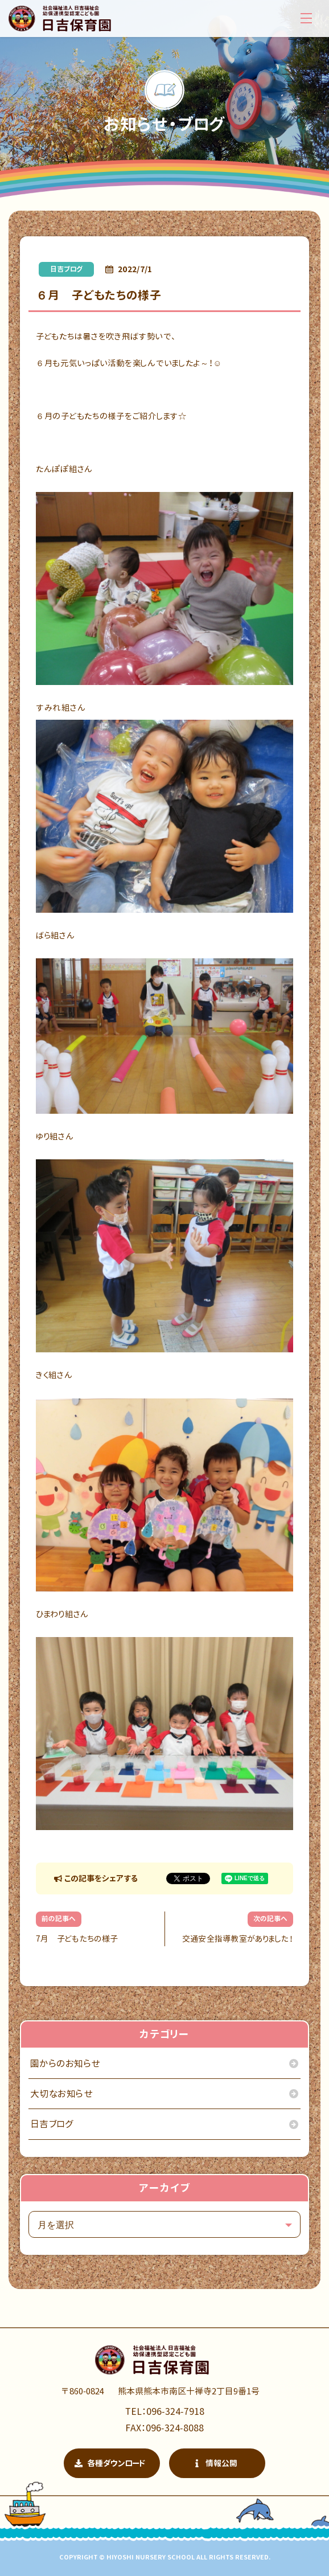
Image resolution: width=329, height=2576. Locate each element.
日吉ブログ (66, 269)
